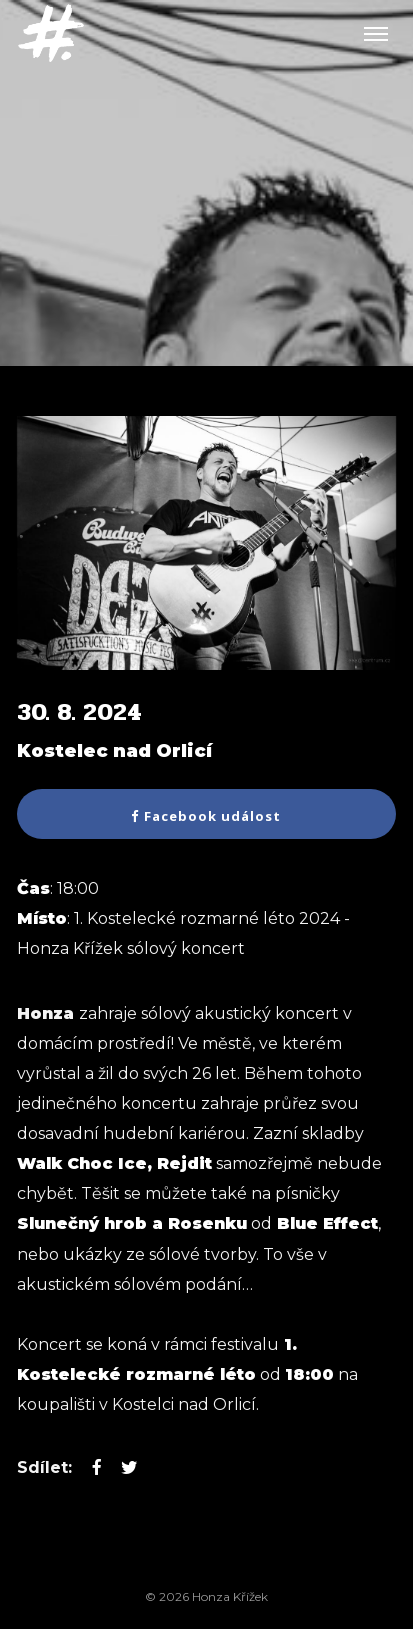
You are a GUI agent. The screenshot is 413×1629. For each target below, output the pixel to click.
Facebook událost (206, 816)
